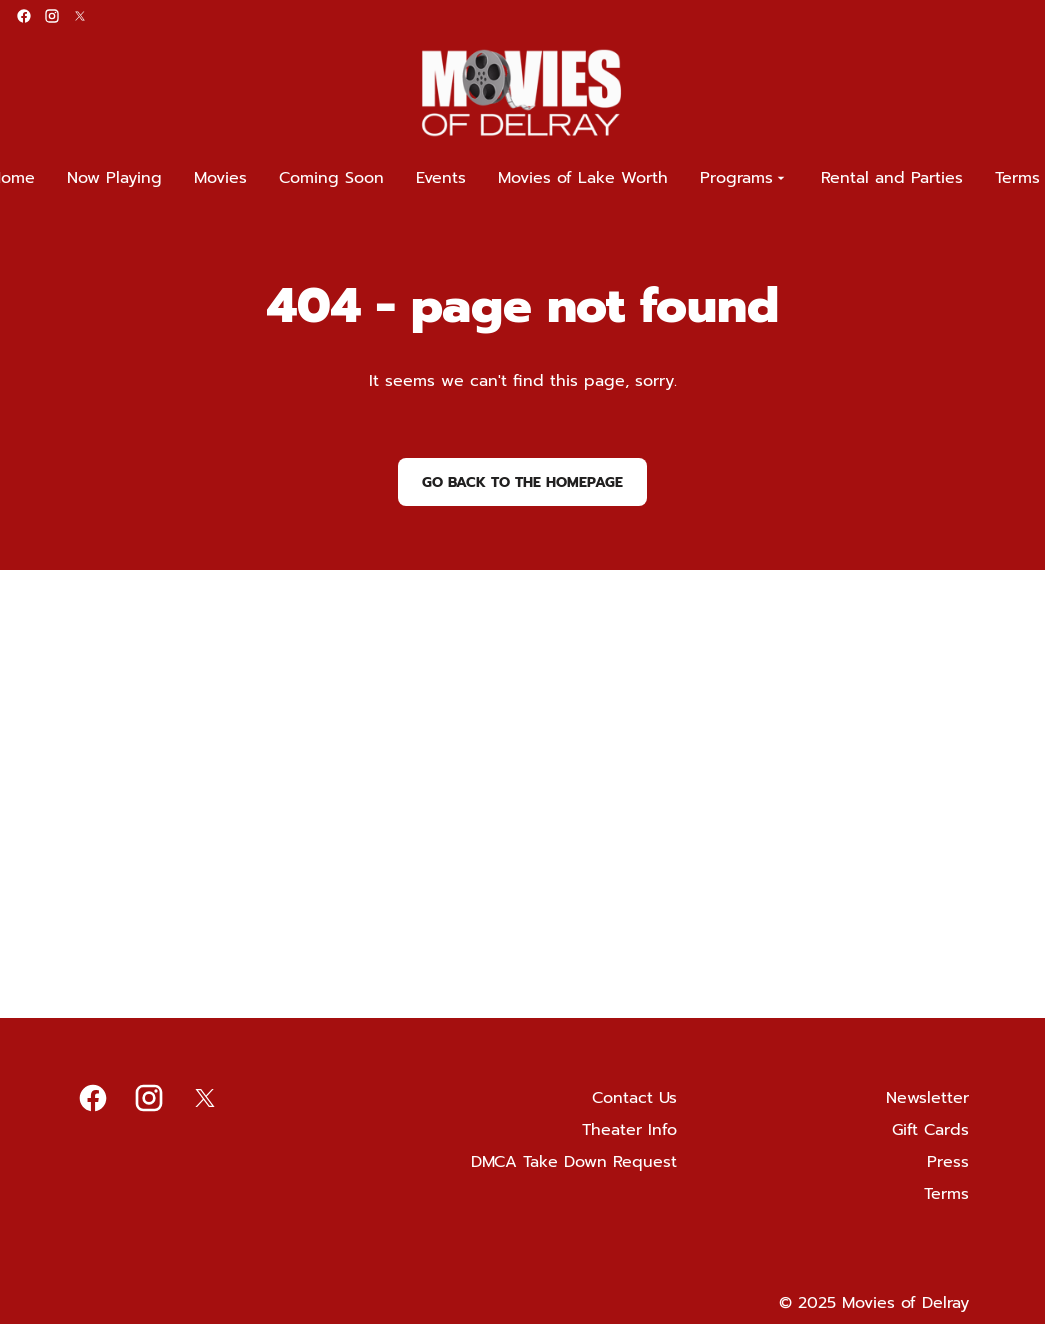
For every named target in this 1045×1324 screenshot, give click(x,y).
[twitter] (80, 16)
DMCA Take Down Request (574, 1162)
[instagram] (52, 16)
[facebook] (24, 16)
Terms (946, 1194)
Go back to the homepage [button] (522, 482)
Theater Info (629, 1130)
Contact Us (634, 1098)
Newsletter (927, 1098)
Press (948, 1162)
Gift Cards (930, 1130)
